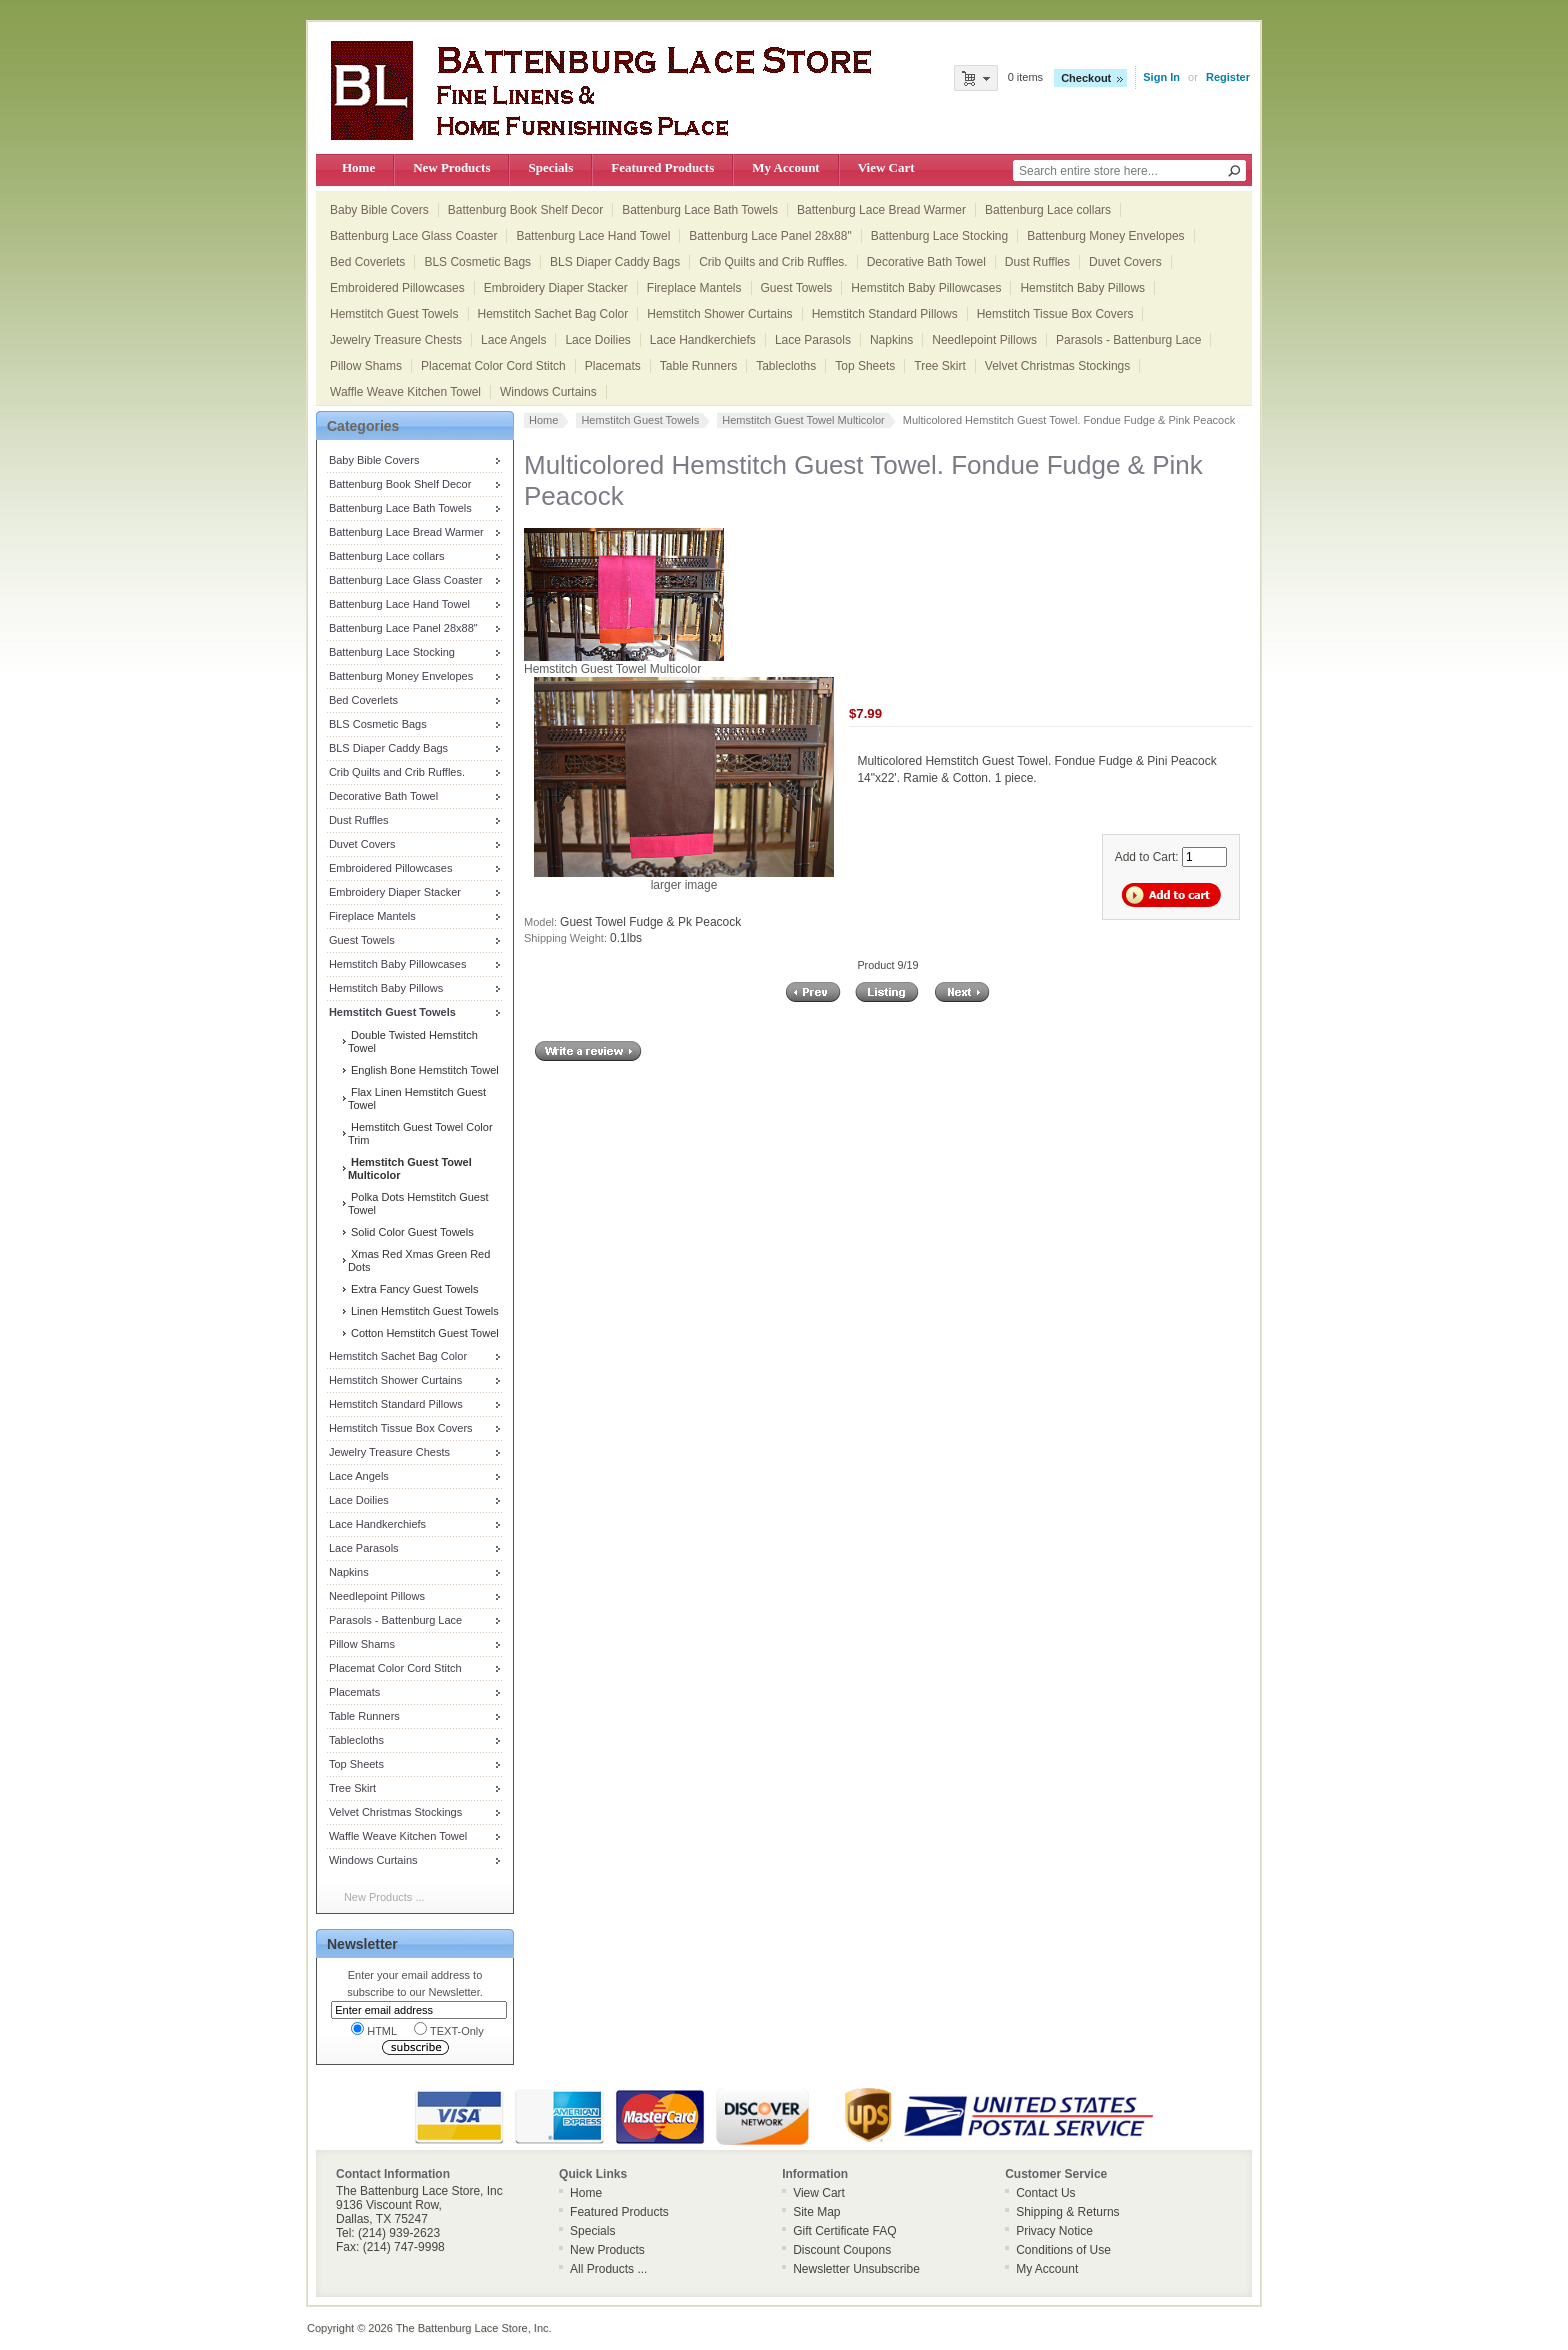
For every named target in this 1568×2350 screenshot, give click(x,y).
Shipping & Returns (1067, 2212)
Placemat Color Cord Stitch (493, 366)
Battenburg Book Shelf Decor (525, 210)
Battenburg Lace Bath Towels (700, 210)
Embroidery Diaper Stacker (556, 288)
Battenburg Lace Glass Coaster (413, 236)
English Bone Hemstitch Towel (423, 1070)
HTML (374, 2029)
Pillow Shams (366, 366)
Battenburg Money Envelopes (1105, 236)
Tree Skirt (940, 366)
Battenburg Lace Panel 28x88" (770, 236)
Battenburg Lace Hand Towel (593, 236)
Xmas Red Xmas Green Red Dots (419, 1260)
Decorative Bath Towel (926, 262)
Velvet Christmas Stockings (1057, 366)
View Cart (886, 167)
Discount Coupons (842, 2250)
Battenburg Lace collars (1048, 210)
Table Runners (698, 366)
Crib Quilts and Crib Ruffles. (773, 262)
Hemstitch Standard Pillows (885, 314)
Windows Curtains (548, 392)
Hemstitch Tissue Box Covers (1055, 314)
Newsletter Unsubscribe (856, 2269)
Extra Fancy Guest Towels (413, 1289)
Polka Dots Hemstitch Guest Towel (418, 1203)
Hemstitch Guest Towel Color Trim (420, 1133)
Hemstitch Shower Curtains (719, 314)
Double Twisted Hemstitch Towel (413, 1041)
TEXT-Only (449, 2029)
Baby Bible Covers (379, 210)
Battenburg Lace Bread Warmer (881, 210)
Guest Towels (797, 288)
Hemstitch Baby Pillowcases (926, 288)
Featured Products (662, 167)
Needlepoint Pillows (984, 340)
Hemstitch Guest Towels (394, 314)
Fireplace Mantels (694, 288)
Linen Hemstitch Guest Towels (423, 1311)
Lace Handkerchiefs (703, 340)
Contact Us (1045, 2193)
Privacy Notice (1054, 2231)
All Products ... (608, 2269)
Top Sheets (865, 366)
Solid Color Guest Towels (411, 1232)
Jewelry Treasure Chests (396, 340)
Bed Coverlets (367, 262)
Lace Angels (513, 340)
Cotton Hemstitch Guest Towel (423, 1333)
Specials (550, 167)
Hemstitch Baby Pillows (1082, 288)
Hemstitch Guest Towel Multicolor (803, 420)
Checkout (1086, 78)
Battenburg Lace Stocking (939, 236)
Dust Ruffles (1037, 262)
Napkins (891, 340)
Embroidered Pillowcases (397, 288)
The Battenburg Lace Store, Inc (472, 2328)
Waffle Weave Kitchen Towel (405, 392)
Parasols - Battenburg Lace (1128, 340)
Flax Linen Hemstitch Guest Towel (417, 1098)
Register (1228, 77)
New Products (451, 167)
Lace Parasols (813, 340)
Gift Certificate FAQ (844, 2231)
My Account (785, 167)
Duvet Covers (1125, 262)
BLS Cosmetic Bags (477, 262)
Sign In (1161, 77)
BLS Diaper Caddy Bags (615, 262)
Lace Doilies (597, 340)
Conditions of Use (1063, 2250)
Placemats (613, 366)
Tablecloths (786, 366)
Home (358, 167)
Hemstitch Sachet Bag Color (553, 314)
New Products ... (384, 1897)
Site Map (816, 2212)
